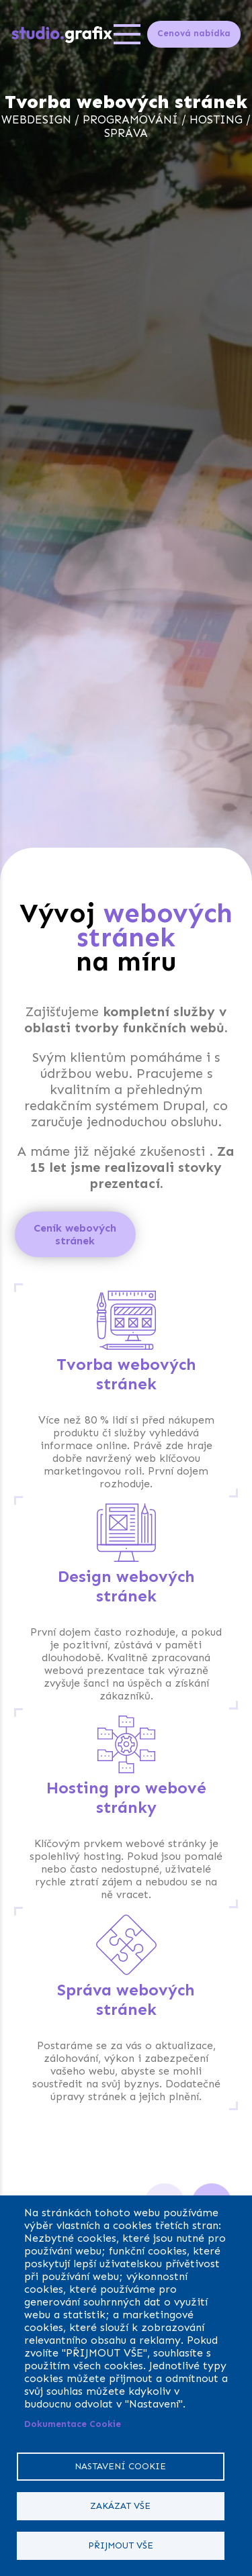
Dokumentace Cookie (72, 2424)
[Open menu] (127, 34)
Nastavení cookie (120, 2466)
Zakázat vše (120, 2506)
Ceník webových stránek (75, 1234)
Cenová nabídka (193, 33)
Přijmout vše (120, 2545)
